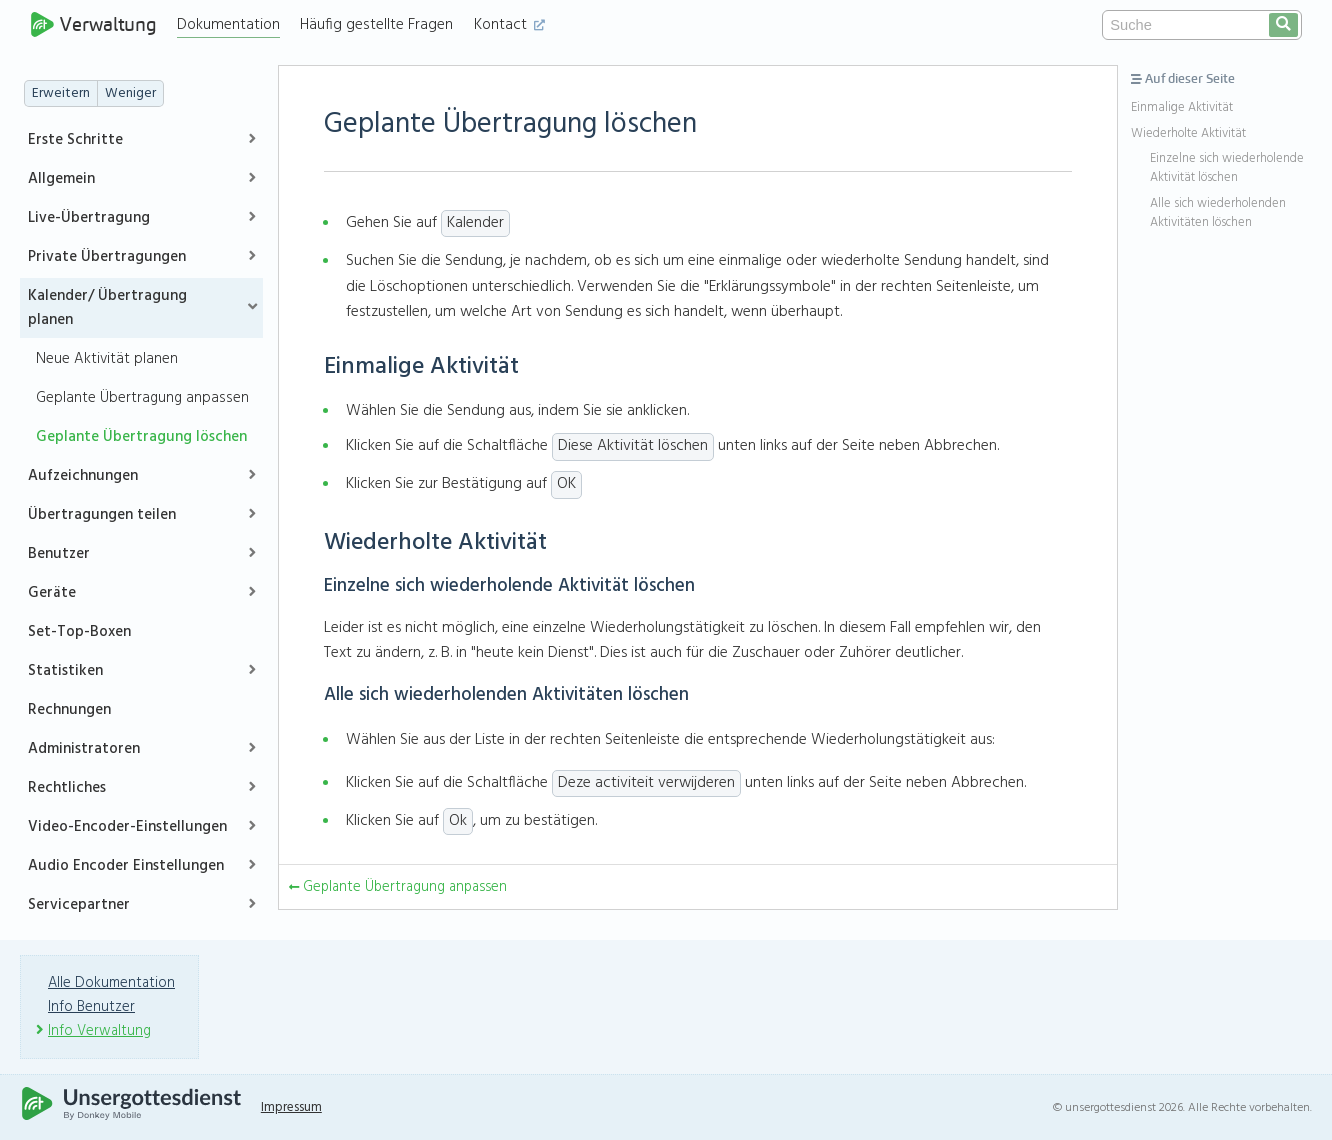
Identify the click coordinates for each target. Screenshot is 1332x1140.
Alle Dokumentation (113, 983)
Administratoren (84, 749)
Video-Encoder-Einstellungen (127, 827)
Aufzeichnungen (83, 476)
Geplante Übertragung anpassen (142, 398)
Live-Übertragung (89, 218)
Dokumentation (233, 25)
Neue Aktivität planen (107, 359)
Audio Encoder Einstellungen (126, 866)
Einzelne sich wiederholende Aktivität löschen (1227, 168)
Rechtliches (67, 788)
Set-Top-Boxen (79, 632)
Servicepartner (79, 905)
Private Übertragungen (107, 257)
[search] (1284, 25)
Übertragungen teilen (102, 515)
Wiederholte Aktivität (1188, 134)
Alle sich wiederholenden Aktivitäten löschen (1218, 213)
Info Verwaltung (101, 1031)
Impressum (296, 1107)
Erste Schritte (75, 140)
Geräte (52, 593)
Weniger (130, 93)
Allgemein (61, 179)
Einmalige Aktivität (1182, 108)
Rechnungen (69, 710)
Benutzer (59, 554)
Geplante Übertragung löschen (141, 437)
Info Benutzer (93, 1007)
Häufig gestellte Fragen (381, 25)
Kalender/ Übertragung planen (107, 308)
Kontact (514, 25)
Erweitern (61, 93)
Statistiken (65, 671)
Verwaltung (96, 24)
